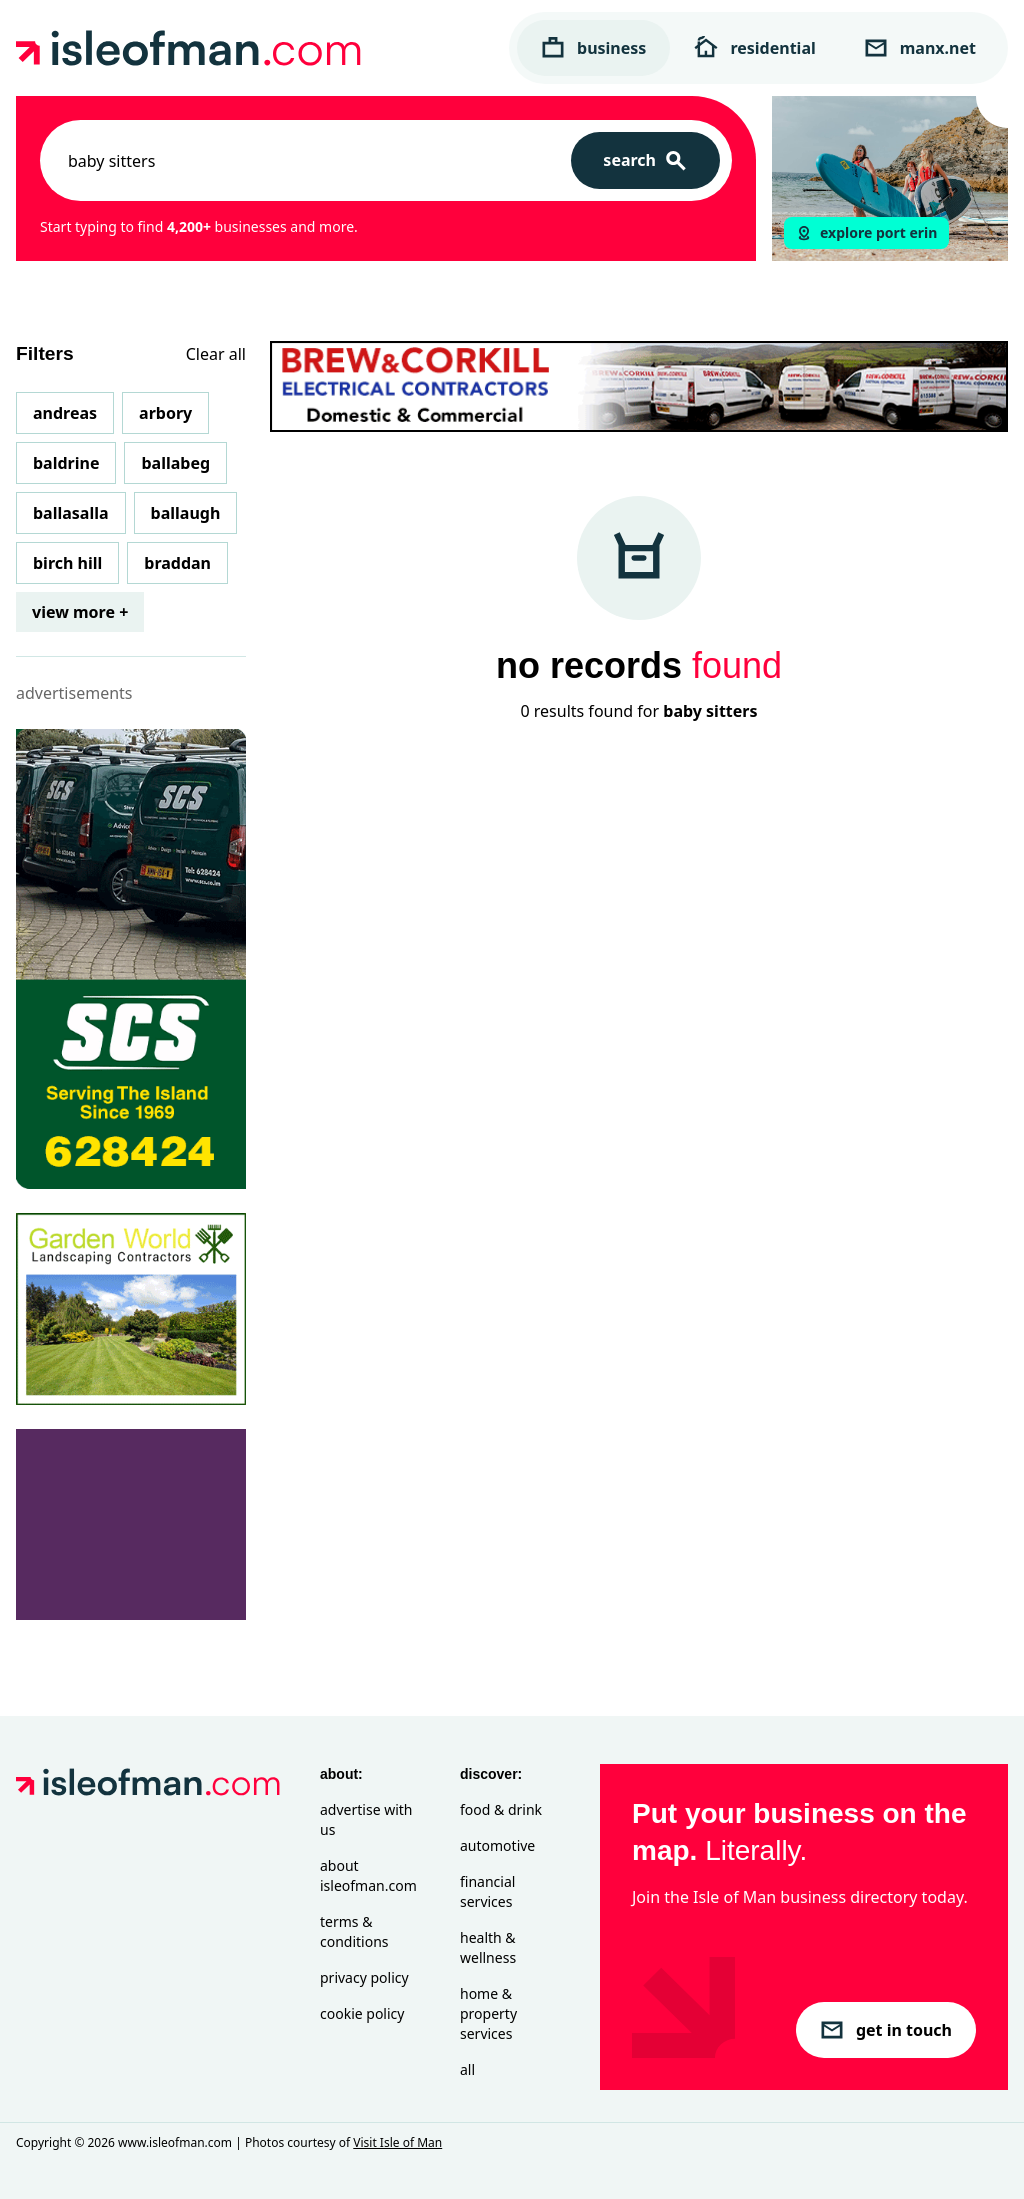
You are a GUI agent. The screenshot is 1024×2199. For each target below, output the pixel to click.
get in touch (886, 2030)
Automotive (497, 1845)
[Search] (645, 160)
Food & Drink (501, 1809)
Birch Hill (67, 563)
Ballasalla (71, 513)
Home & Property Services (488, 2013)
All (467, 2069)
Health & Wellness (488, 1947)
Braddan (177, 563)
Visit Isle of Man (397, 2142)
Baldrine (66, 463)
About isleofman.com (368, 1875)
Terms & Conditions (354, 1931)
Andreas (65, 413)
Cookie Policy (362, 2013)
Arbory (165, 413)
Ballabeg (175, 463)
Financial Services (487, 1891)
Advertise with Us (366, 1819)
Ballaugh (186, 513)
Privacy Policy (364, 1977)
